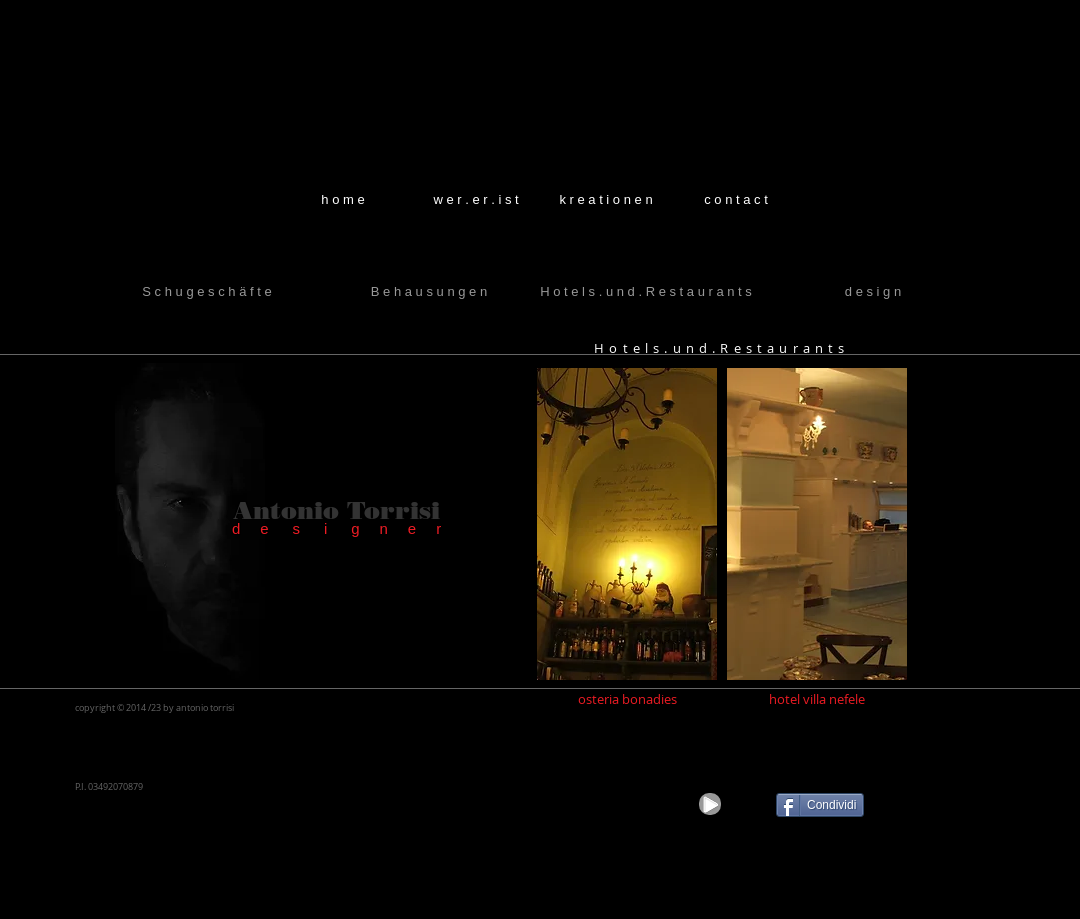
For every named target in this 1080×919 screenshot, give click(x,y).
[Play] (710, 804)
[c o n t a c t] (736, 200)
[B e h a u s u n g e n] (429, 292)
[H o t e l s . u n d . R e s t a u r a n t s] (646, 292)
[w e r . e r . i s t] (476, 200)
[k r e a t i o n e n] (606, 200)
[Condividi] (820, 805)
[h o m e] (343, 200)
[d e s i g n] (873, 292)
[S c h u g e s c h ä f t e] (207, 292)
